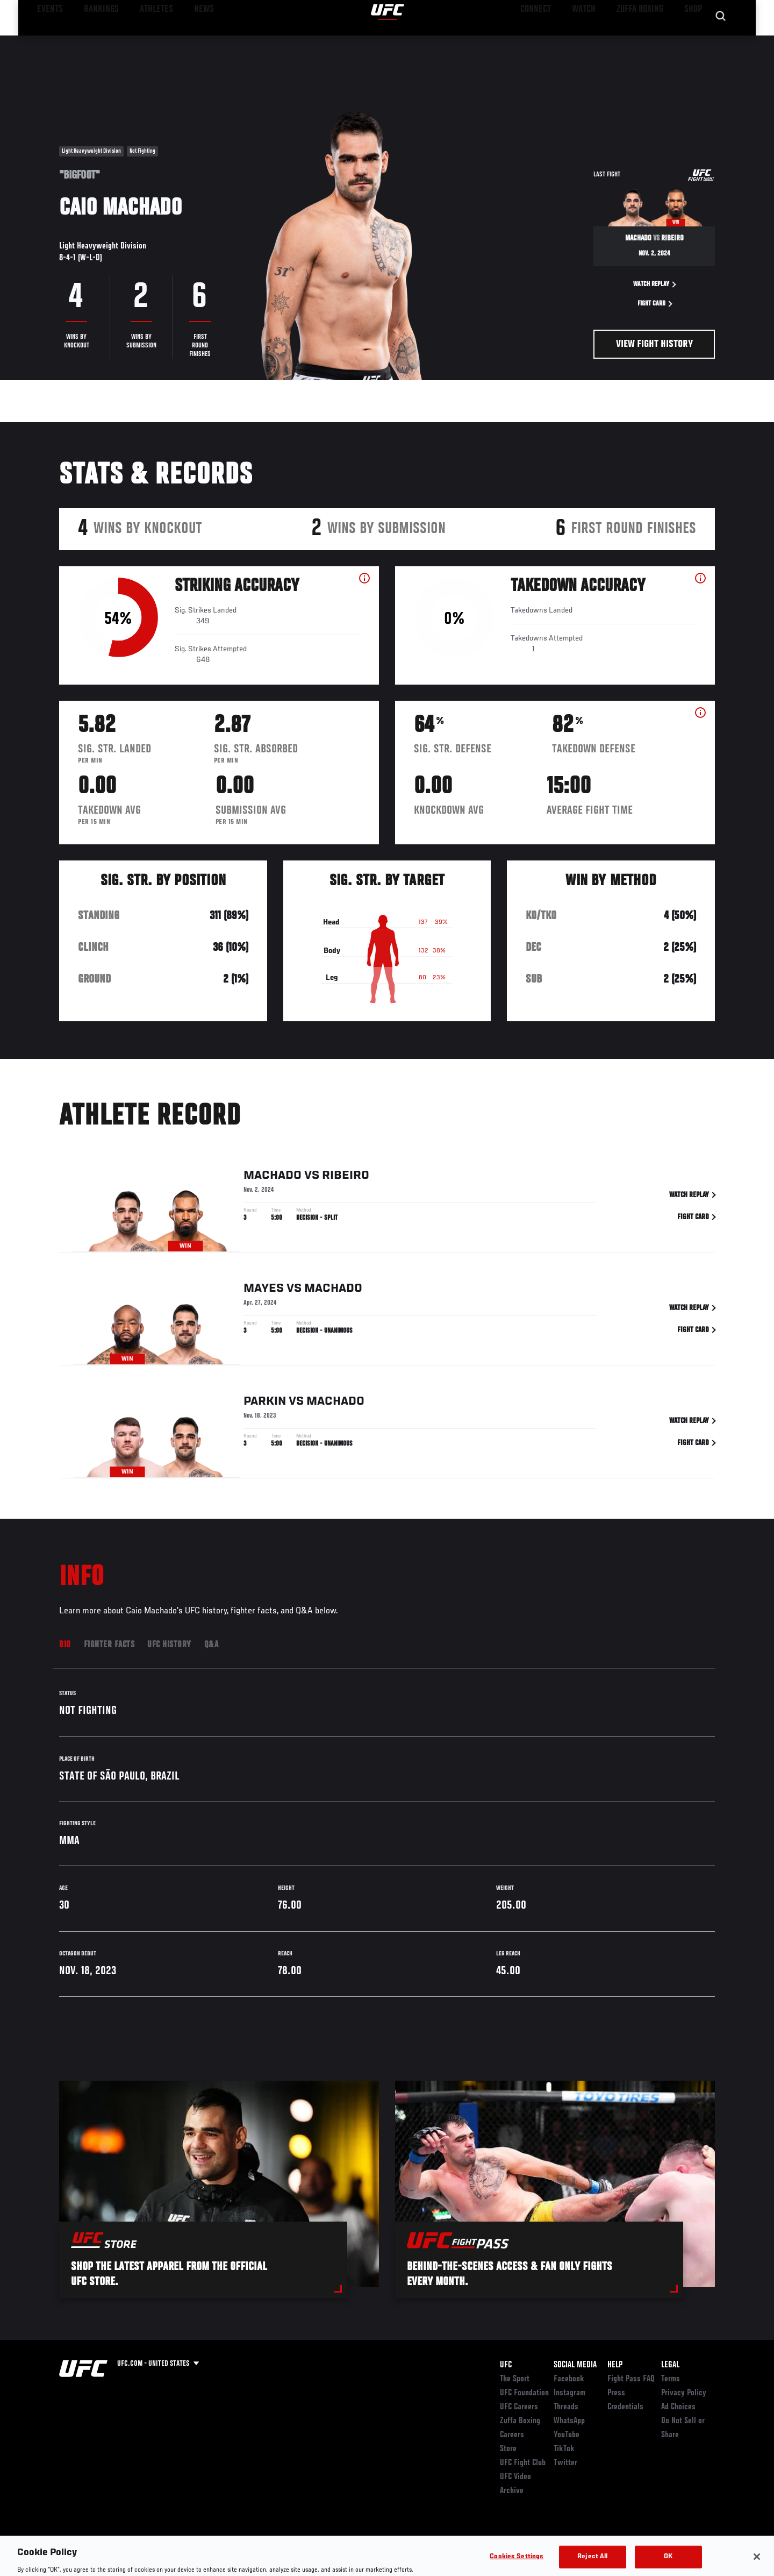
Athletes (140, 41)
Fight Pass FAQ (631, 2379)
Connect (548, 41)
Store (508, 2449)
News (182, 41)
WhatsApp (569, 2421)
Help (614, 2365)
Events (47, 41)
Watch (591, 41)
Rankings (92, 41)
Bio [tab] (65, 1645)
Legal (670, 2365)
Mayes (263, 1289)
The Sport (514, 2379)
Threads (566, 2407)
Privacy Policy (683, 2393)
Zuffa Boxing (643, 41)
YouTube (566, 2435)
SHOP (691, 41)
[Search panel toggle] (720, 41)
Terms (670, 2379)
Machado (272, 1176)
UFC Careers (519, 2407)
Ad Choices (678, 2407)
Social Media (575, 2365)
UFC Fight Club (523, 2463)
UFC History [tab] (169, 1645)
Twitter (565, 2463)
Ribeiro (345, 1176)
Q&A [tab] (211, 1645)
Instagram (569, 2393)
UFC (506, 2365)
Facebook (569, 2379)
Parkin (264, 1402)
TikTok (564, 2449)
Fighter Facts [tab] (109, 1645)
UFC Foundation (524, 2393)
